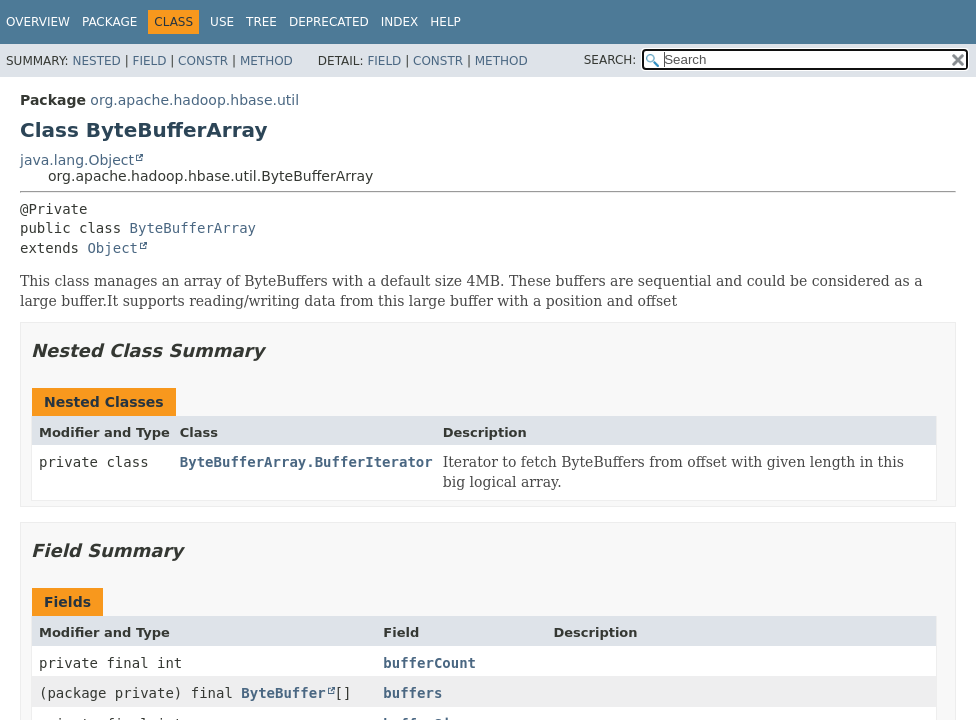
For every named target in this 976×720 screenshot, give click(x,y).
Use (222, 22)
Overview (38, 22)
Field (149, 61)
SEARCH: (610, 60)
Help (445, 22)
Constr (203, 61)
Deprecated (329, 22)
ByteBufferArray (193, 228)
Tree (261, 22)
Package (109, 22)
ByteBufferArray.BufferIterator (306, 462)
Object (112, 248)
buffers (412, 693)
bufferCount (429, 663)
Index (400, 22)
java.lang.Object (77, 160)
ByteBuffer (283, 693)
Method (266, 61)
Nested (96, 61)
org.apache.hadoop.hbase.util (194, 100)
